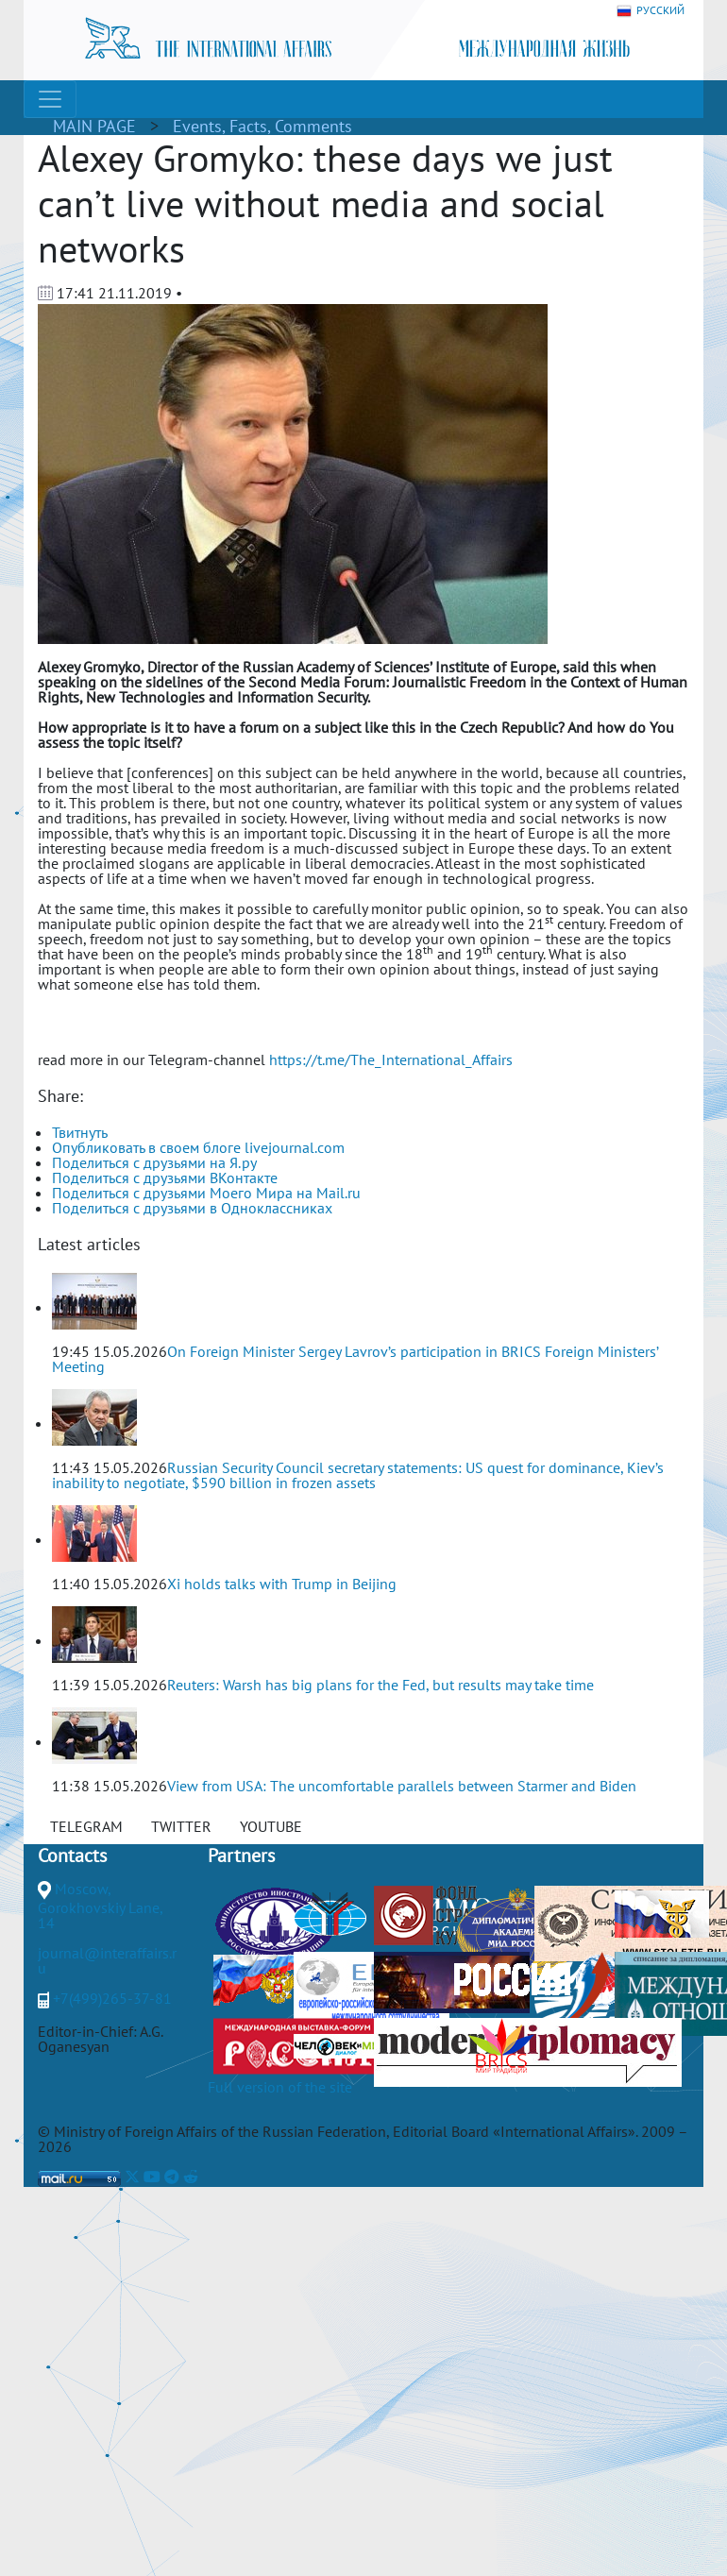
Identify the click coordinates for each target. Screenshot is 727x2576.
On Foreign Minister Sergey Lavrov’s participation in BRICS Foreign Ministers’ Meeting (355, 1359)
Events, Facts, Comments (262, 126)
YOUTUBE (271, 1826)
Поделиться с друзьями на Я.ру (154, 1162)
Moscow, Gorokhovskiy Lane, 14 (100, 1905)
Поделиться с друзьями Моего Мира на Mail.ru (206, 1192)
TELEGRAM (86, 1826)
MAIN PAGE (94, 126)
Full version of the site (280, 2086)
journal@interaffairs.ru (107, 1960)
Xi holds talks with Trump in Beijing (282, 1583)
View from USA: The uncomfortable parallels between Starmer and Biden (401, 1785)
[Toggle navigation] (50, 99)
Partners (241, 1855)
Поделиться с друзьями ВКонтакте (165, 1177)
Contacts (72, 1855)
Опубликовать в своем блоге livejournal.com (198, 1147)
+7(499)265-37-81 (112, 1998)
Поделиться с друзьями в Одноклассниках (192, 1207)
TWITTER (181, 1826)
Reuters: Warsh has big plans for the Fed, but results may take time (380, 1684)
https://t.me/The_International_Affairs (391, 1059)
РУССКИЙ (651, 11)
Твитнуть (80, 1132)
